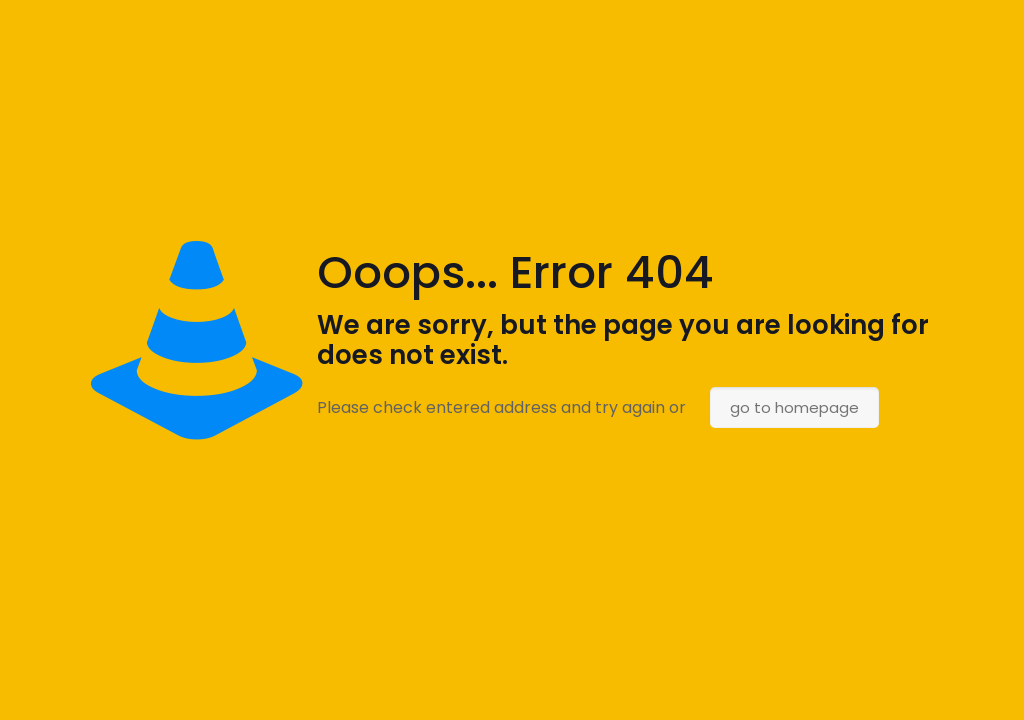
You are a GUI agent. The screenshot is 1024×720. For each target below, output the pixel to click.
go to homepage (794, 407)
